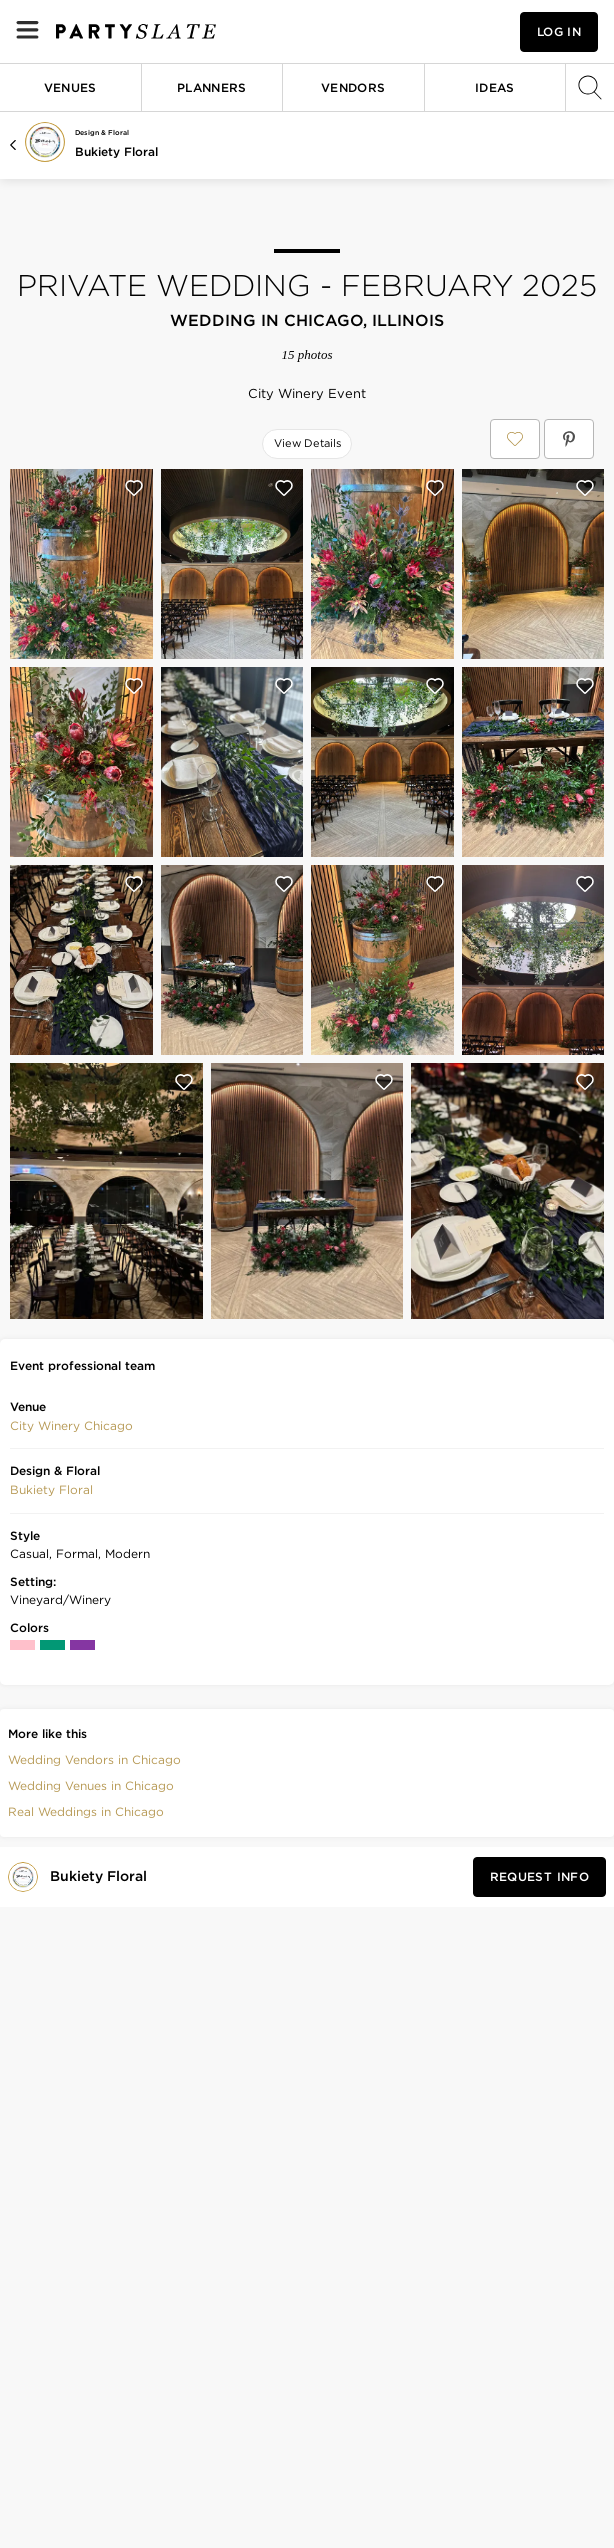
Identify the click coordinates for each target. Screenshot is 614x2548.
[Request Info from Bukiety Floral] (539, 1877)
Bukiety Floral (116, 151)
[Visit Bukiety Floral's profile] (102, 1876)
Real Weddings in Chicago (86, 1811)
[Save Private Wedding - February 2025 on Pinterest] (569, 439)
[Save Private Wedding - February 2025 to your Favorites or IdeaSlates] (515, 439)
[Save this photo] (134, 488)
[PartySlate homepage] (136, 31)
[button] (71, 1426)
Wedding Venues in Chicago (91, 1785)
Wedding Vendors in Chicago (94, 1759)
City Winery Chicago (71, 1425)
